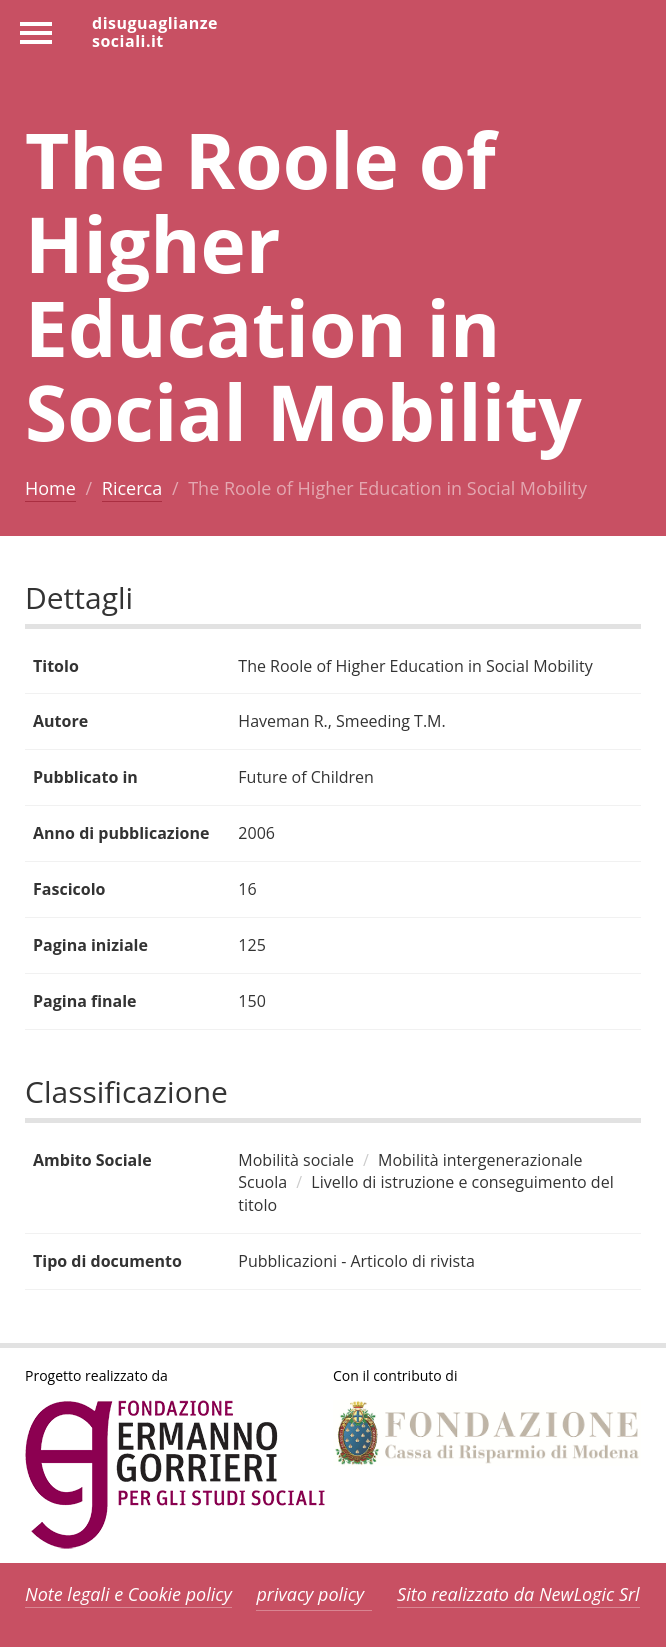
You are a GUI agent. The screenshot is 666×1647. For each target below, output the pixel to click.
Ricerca (132, 488)
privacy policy (310, 1594)
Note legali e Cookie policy (128, 1594)
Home (50, 488)
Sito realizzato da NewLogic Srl (518, 1594)
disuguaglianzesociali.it (155, 31)
